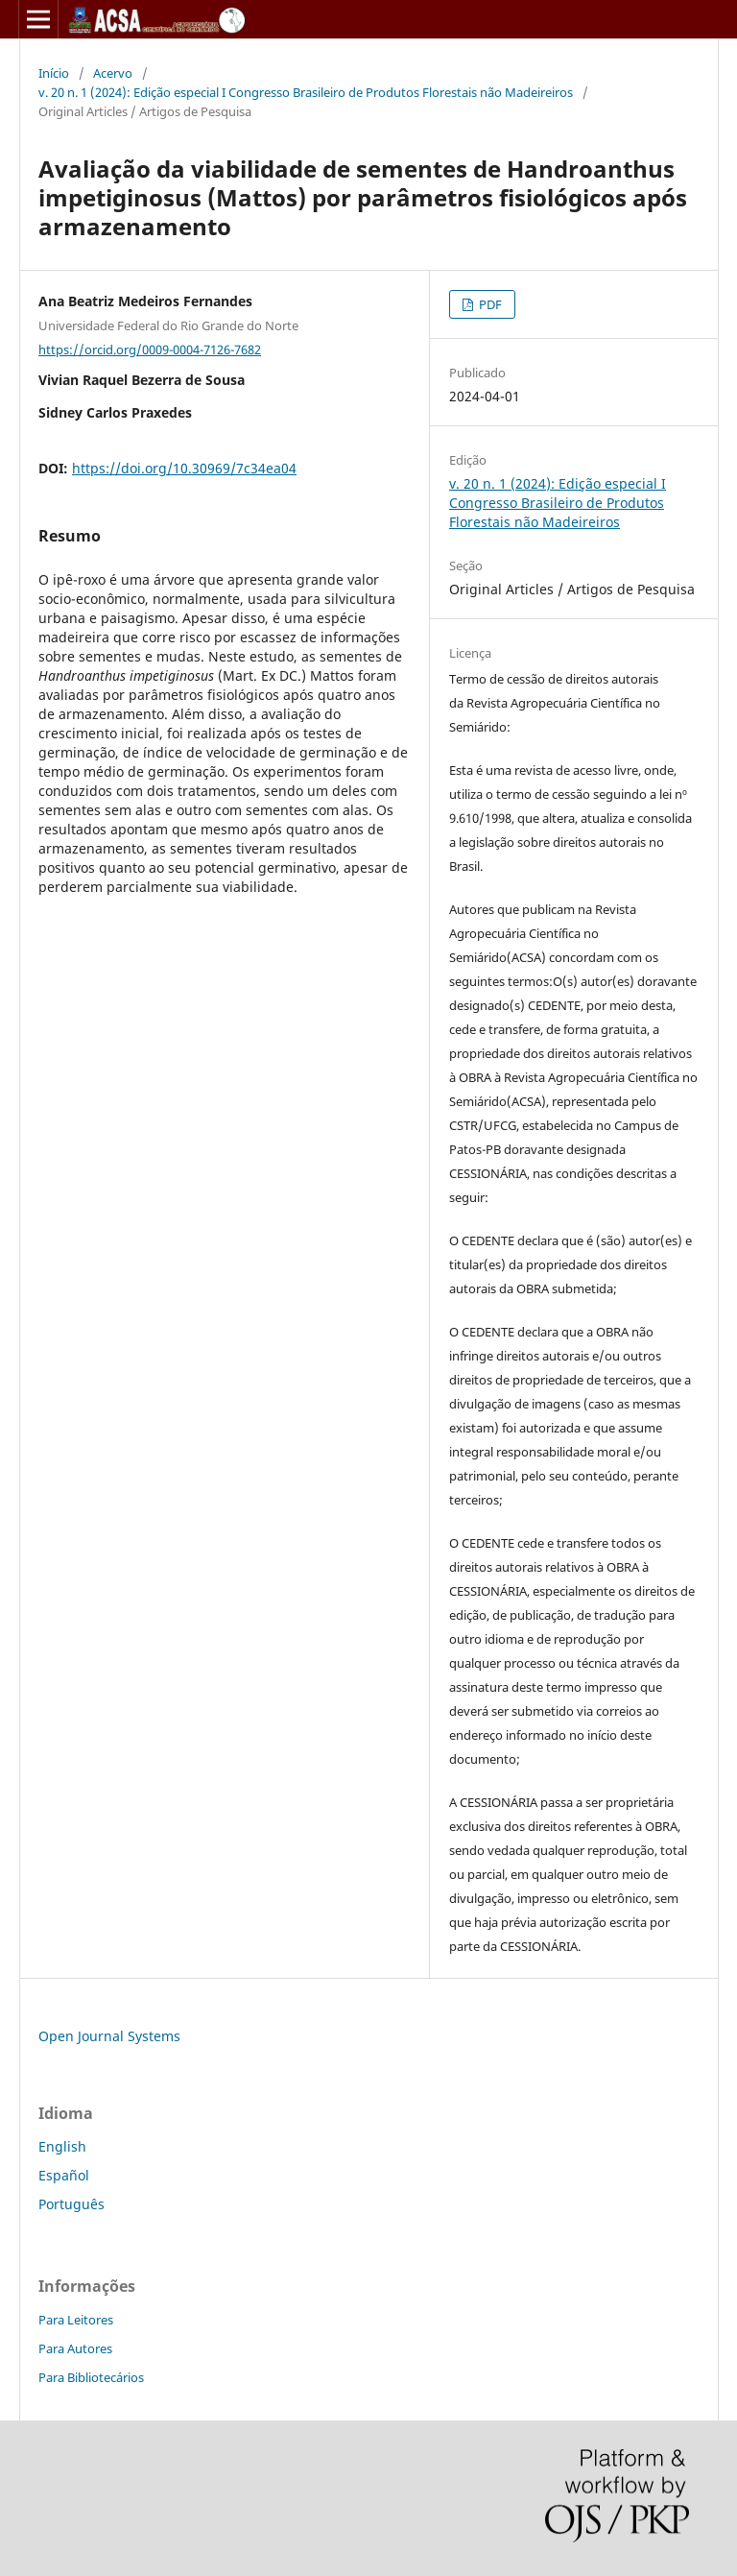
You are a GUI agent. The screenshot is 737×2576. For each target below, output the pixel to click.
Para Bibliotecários (91, 2377)
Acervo (112, 73)
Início (53, 73)
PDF (489, 304)
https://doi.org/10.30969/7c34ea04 (184, 468)
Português (71, 2204)
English (62, 2146)
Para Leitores (75, 2319)
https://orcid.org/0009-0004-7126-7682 (149, 349)
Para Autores (75, 2348)
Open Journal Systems (109, 2036)
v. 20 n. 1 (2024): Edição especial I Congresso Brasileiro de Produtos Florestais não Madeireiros (305, 92)
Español (63, 2175)
